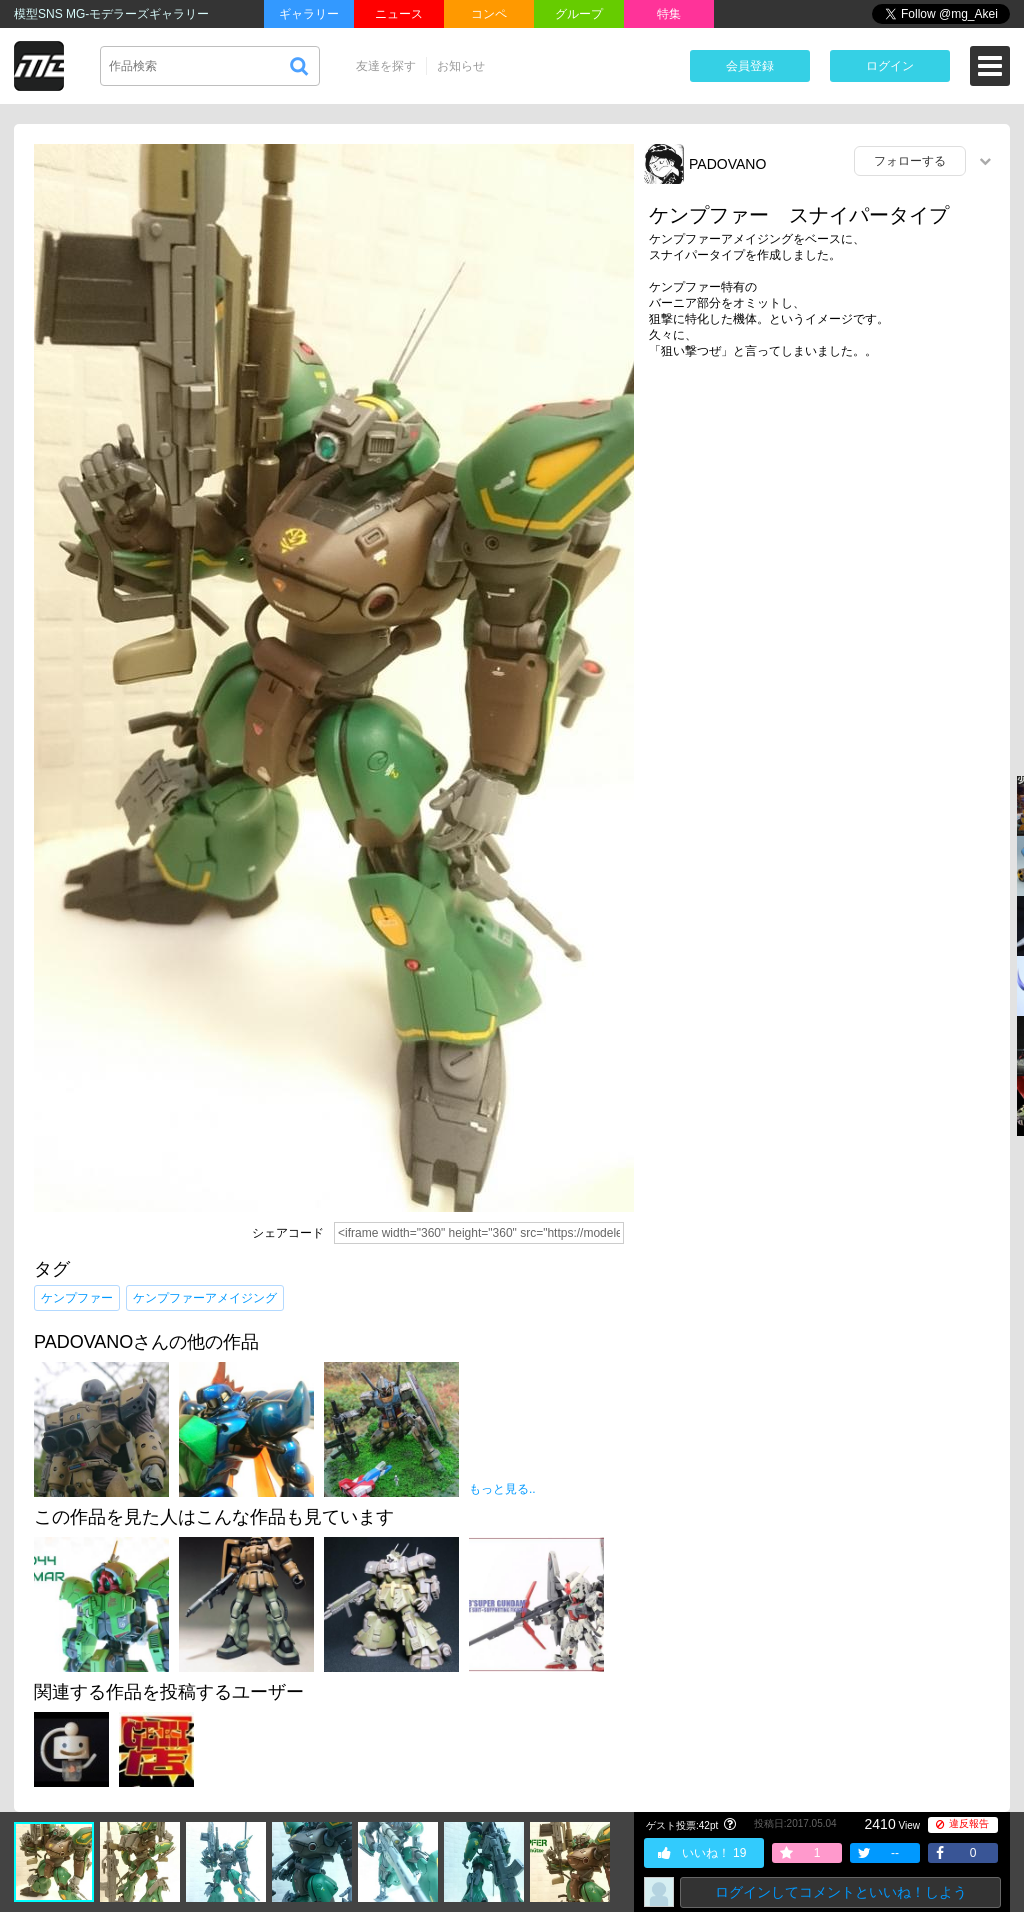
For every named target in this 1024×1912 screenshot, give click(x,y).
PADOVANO (727, 164)
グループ (579, 14)
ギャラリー (309, 14)
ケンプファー (77, 1298)
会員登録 (750, 66)
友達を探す (386, 66)
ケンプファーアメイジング (205, 1298)
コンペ (489, 14)
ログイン (890, 66)
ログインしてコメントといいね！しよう (841, 1892)
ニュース (399, 14)
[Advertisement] (822, 529)
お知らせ (461, 66)
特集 (669, 14)
